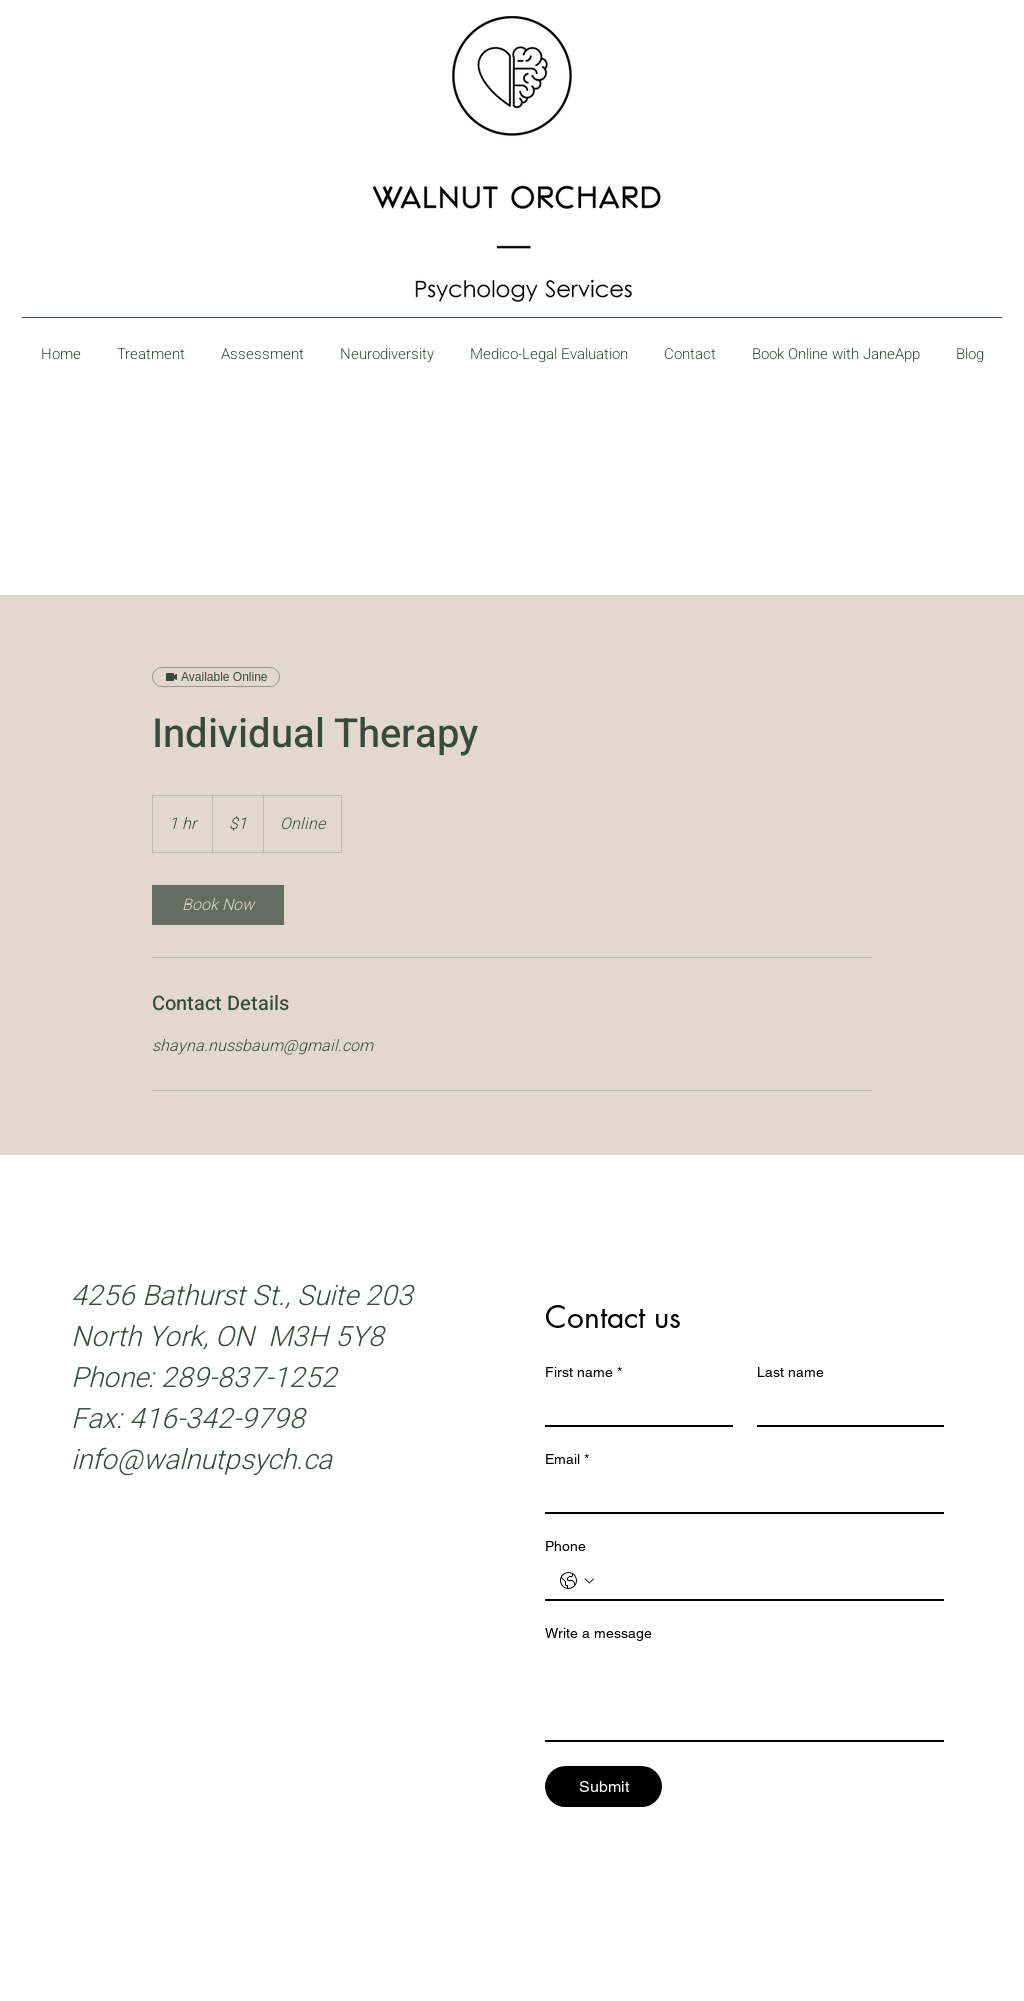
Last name (790, 1372)
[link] (218, 905)
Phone (565, 1546)
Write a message (598, 1633)
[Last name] (845, 1407)
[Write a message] (744, 1695)
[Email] (738, 1494)
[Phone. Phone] (764, 1581)
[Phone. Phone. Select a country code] (577, 1581)
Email (567, 1459)
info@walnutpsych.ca (201, 1460)
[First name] (633, 1407)
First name (583, 1372)
